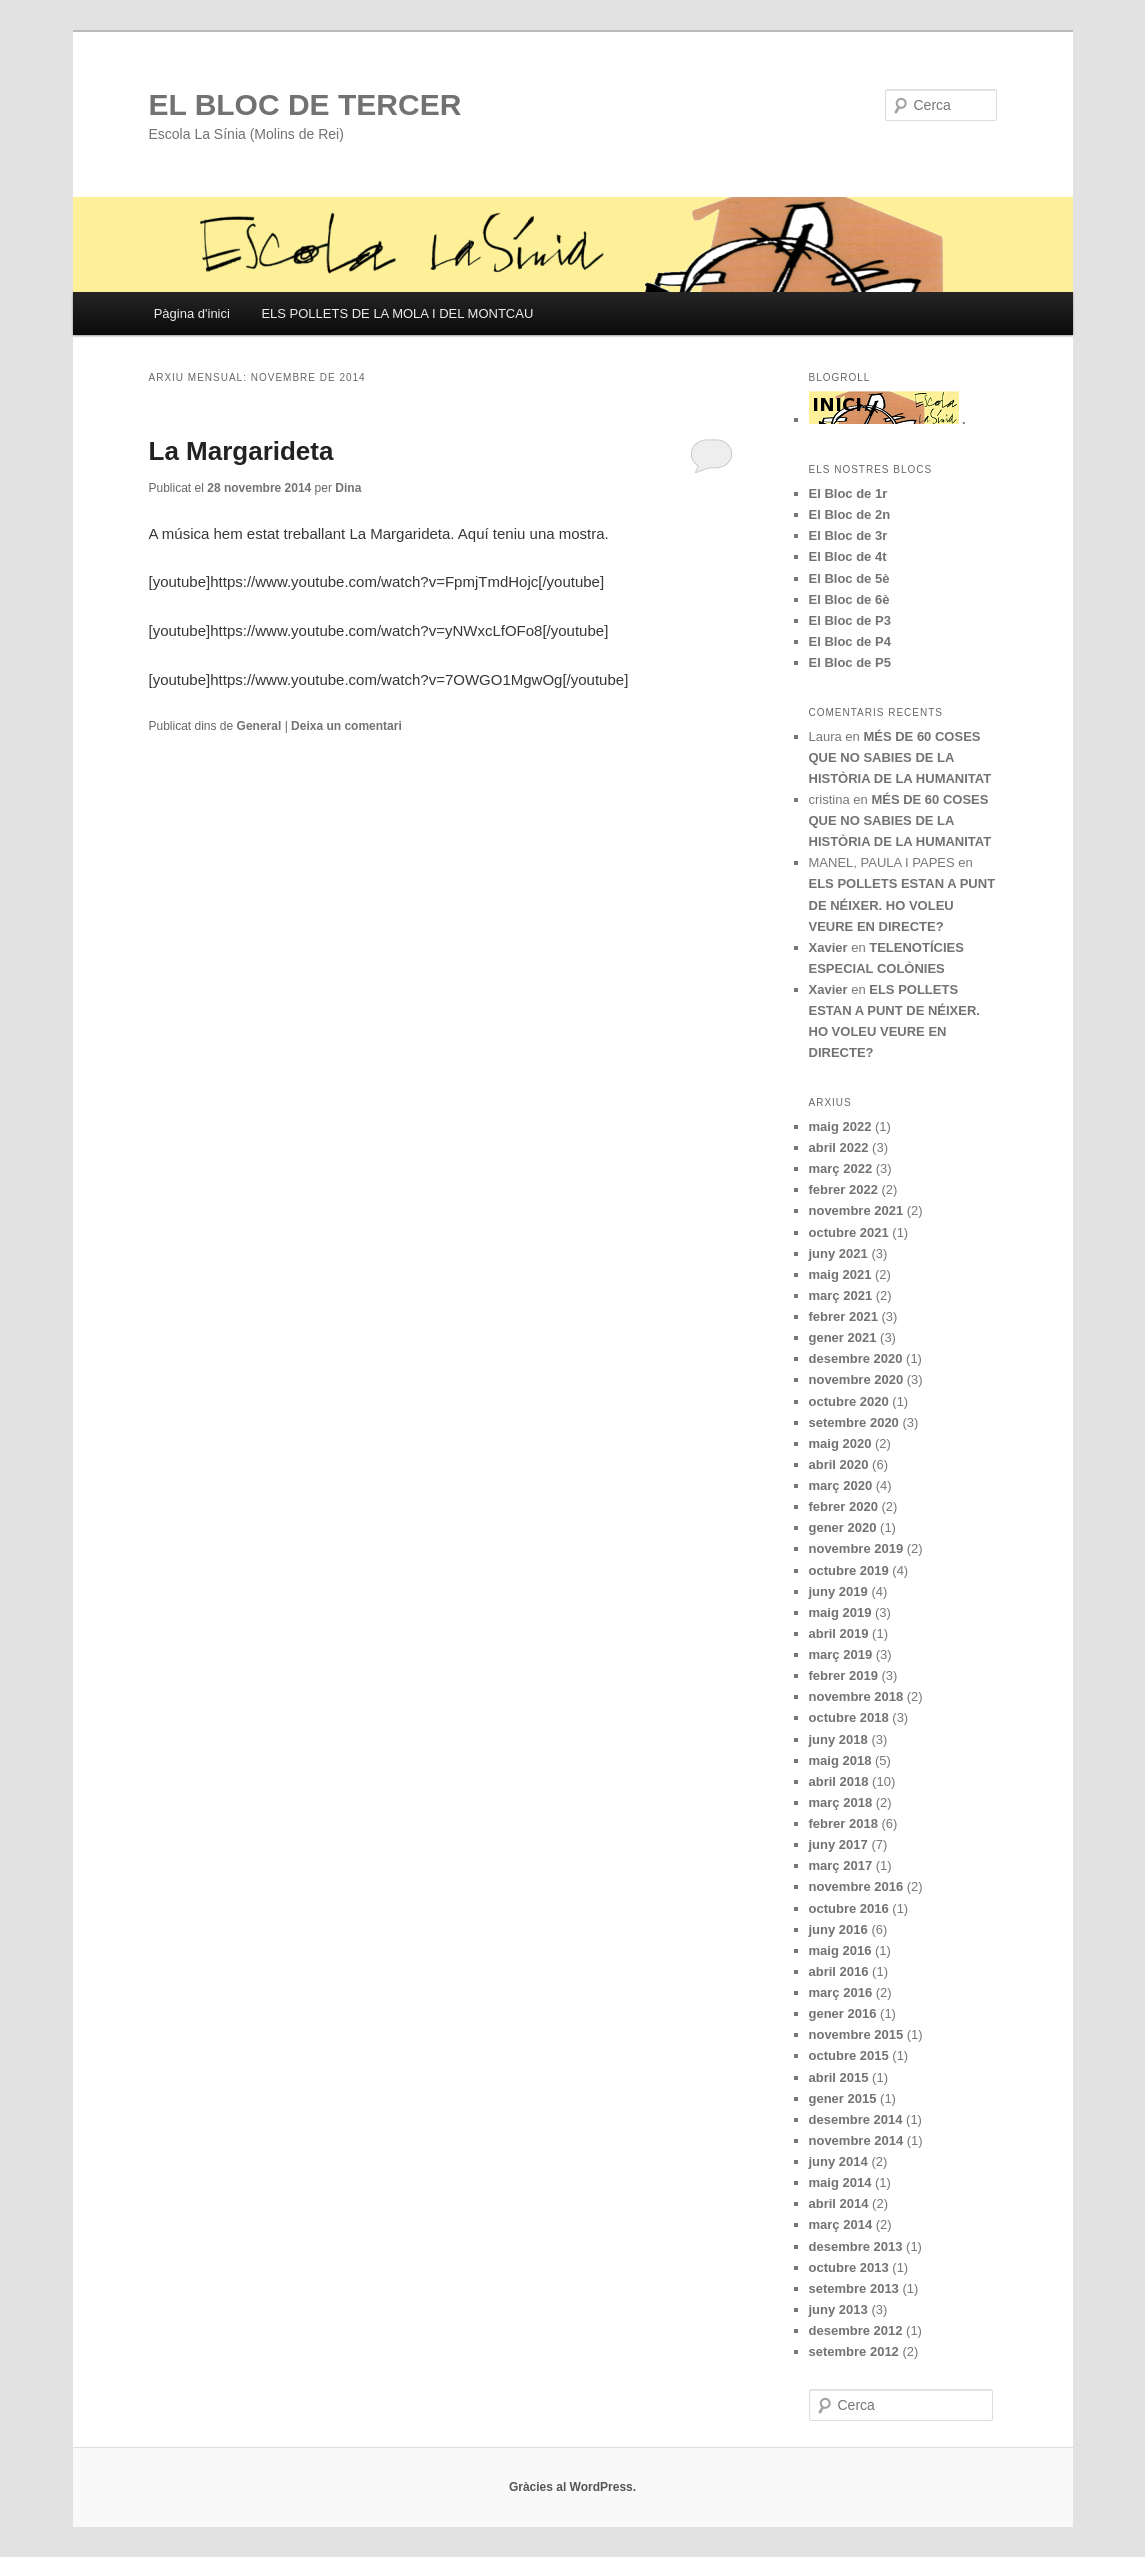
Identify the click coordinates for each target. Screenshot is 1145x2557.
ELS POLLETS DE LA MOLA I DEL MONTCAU (397, 313)
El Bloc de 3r (848, 535)
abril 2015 (839, 2077)
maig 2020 (840, 1443)
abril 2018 (839, 1781)
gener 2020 (843, 1527)
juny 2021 (838, 1253)
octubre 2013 (849, 2267)
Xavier (828, 947)
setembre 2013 (854, 2288)
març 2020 (841, 1485)
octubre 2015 (849, 2055)
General (259, 726)
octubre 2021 (849, 1232)
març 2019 (841, 1654)
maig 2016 (840, 1950)
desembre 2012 (856, 2330)
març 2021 (841, 1295)
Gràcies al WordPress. (572, 2487)
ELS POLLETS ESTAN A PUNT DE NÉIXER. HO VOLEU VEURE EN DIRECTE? (902, 904)
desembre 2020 (856, 1358)
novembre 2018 (856, 1696)
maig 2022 (840, 1126)
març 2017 (841, 1865)
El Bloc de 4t (848, 556)
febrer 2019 (843, 1675)
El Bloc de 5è (849, 578)
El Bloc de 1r (848, 493)
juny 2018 (838, 1739)
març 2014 (841, 2224)
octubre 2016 (849, 1908)
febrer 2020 (843, 1506)
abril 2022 (839, 1147)
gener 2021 (843, 1337)
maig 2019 (840, 1612)
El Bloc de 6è (849, 599)
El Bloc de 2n (850, 514)
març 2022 (841, 1168)
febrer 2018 (843, 1823)
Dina (348, 488)
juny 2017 (838, 1844)
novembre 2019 (856, 1548)
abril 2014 (839, 2203)
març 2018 (841, 1802)
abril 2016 (839, 1971)
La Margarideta (241, 451)
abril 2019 (839, 1633)
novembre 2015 (856, 2034)
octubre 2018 (849, 1717)
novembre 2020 (856, 1379)
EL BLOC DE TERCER (305, 104)
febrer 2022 (843, 1189)
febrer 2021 (843, 1316)
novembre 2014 (856, 2140)
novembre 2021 (856, 1210)
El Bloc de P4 (850, 641)
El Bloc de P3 (850, 620)
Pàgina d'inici (192, 313)
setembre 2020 (854, 1422)
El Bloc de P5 (850, 662)
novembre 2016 (856, 1886)
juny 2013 (838, 2309)
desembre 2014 (856, 2119)
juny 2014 (838, 2161)
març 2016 (841, 1992)
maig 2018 (840, 1760)
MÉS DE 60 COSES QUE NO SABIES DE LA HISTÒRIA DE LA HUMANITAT (900, 757)
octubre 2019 (849, 1570)
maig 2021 (840, 1274)
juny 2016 (838, 1929)
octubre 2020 (849, 1401)
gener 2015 (843, 2098)
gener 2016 (843, 2013)
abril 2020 (839, 1464)
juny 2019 (838, 1591)
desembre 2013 (856, 2246)
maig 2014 (840, 2182)
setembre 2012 (854, 2351)
